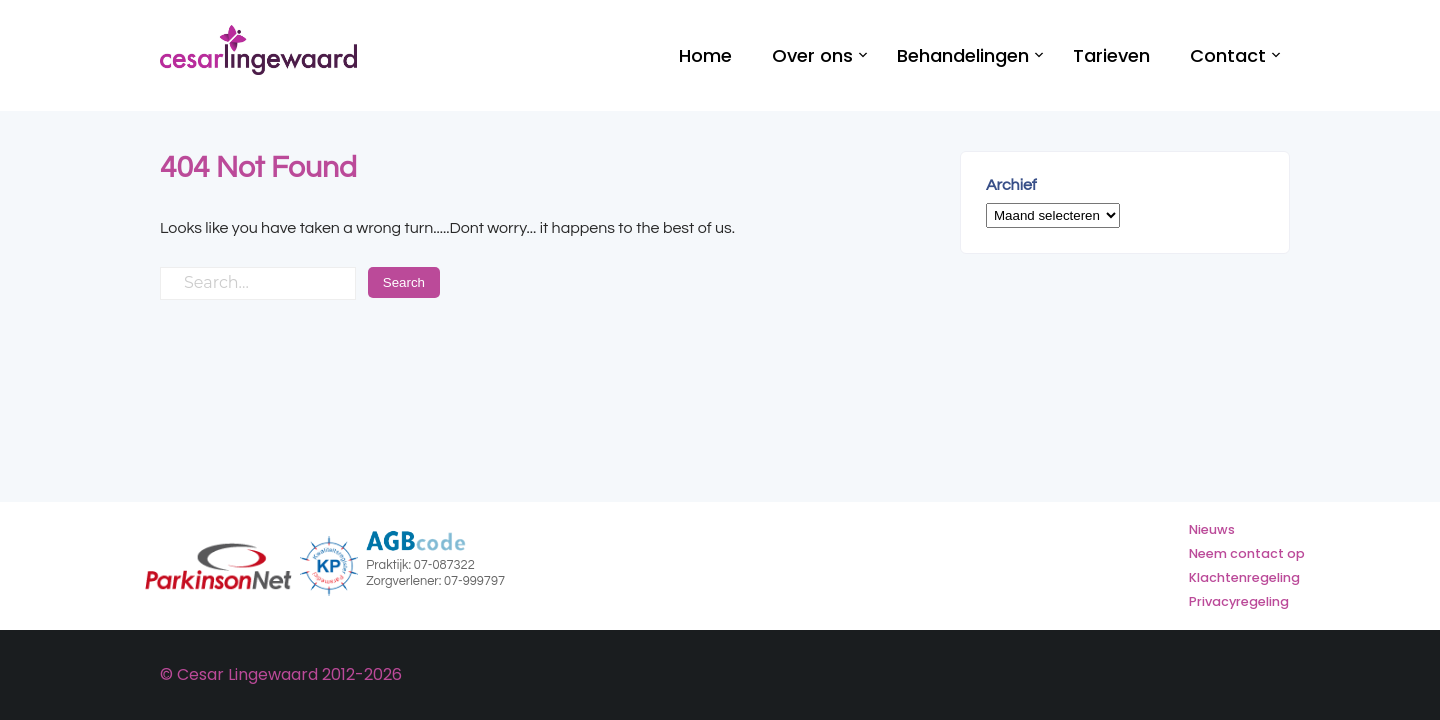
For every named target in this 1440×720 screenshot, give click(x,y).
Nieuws (1212, 529)
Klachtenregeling (1244, 577)
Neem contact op (1247, 553)
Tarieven (1111, 55)
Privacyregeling (1239, 601)
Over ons (812, 55)
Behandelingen (963, 55)
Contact (1228, 55)
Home (705, 55)
